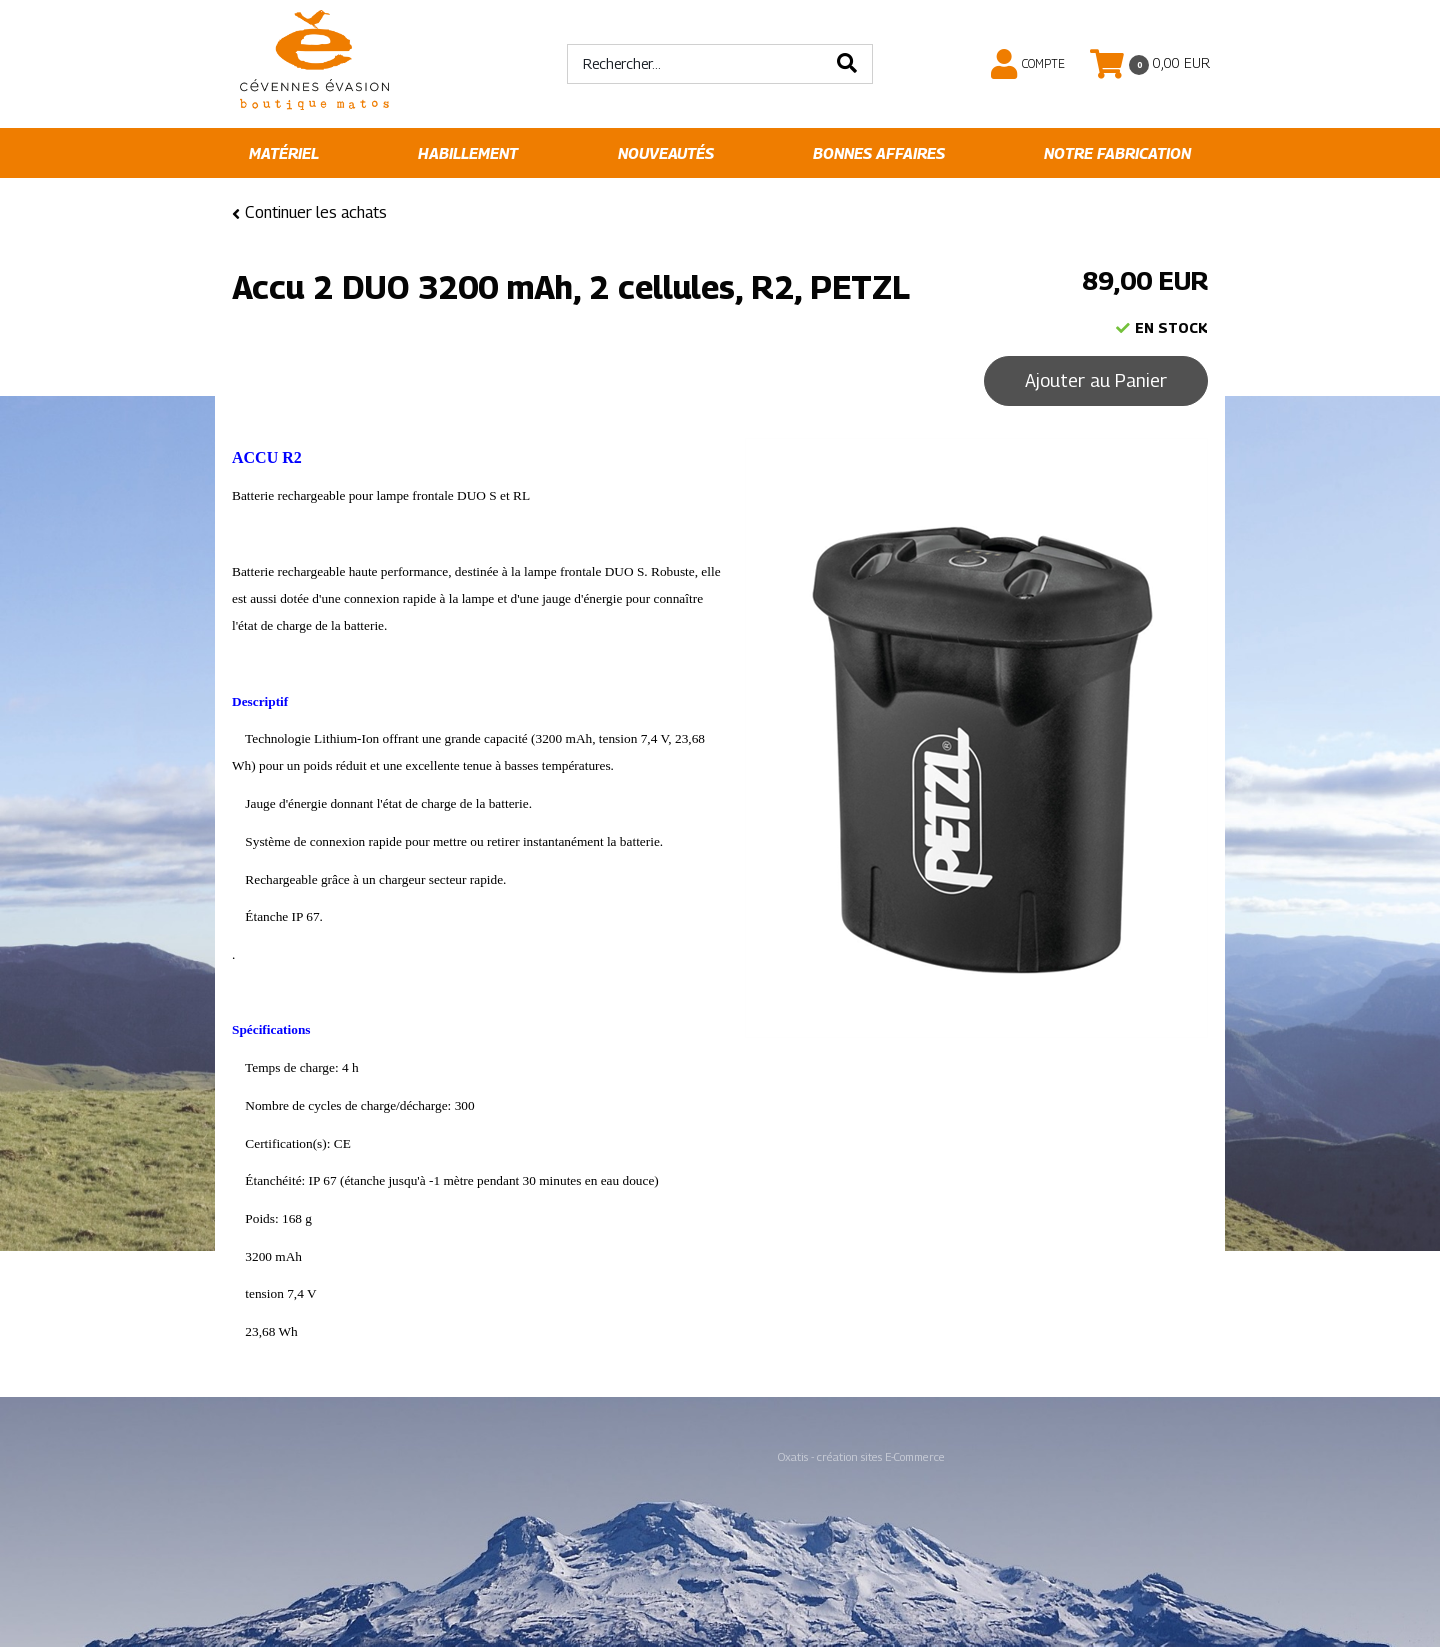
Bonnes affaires (879, 153)
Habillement (468, 153)
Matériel (284, 153)
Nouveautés (666, 153)
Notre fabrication (1117, 153)
